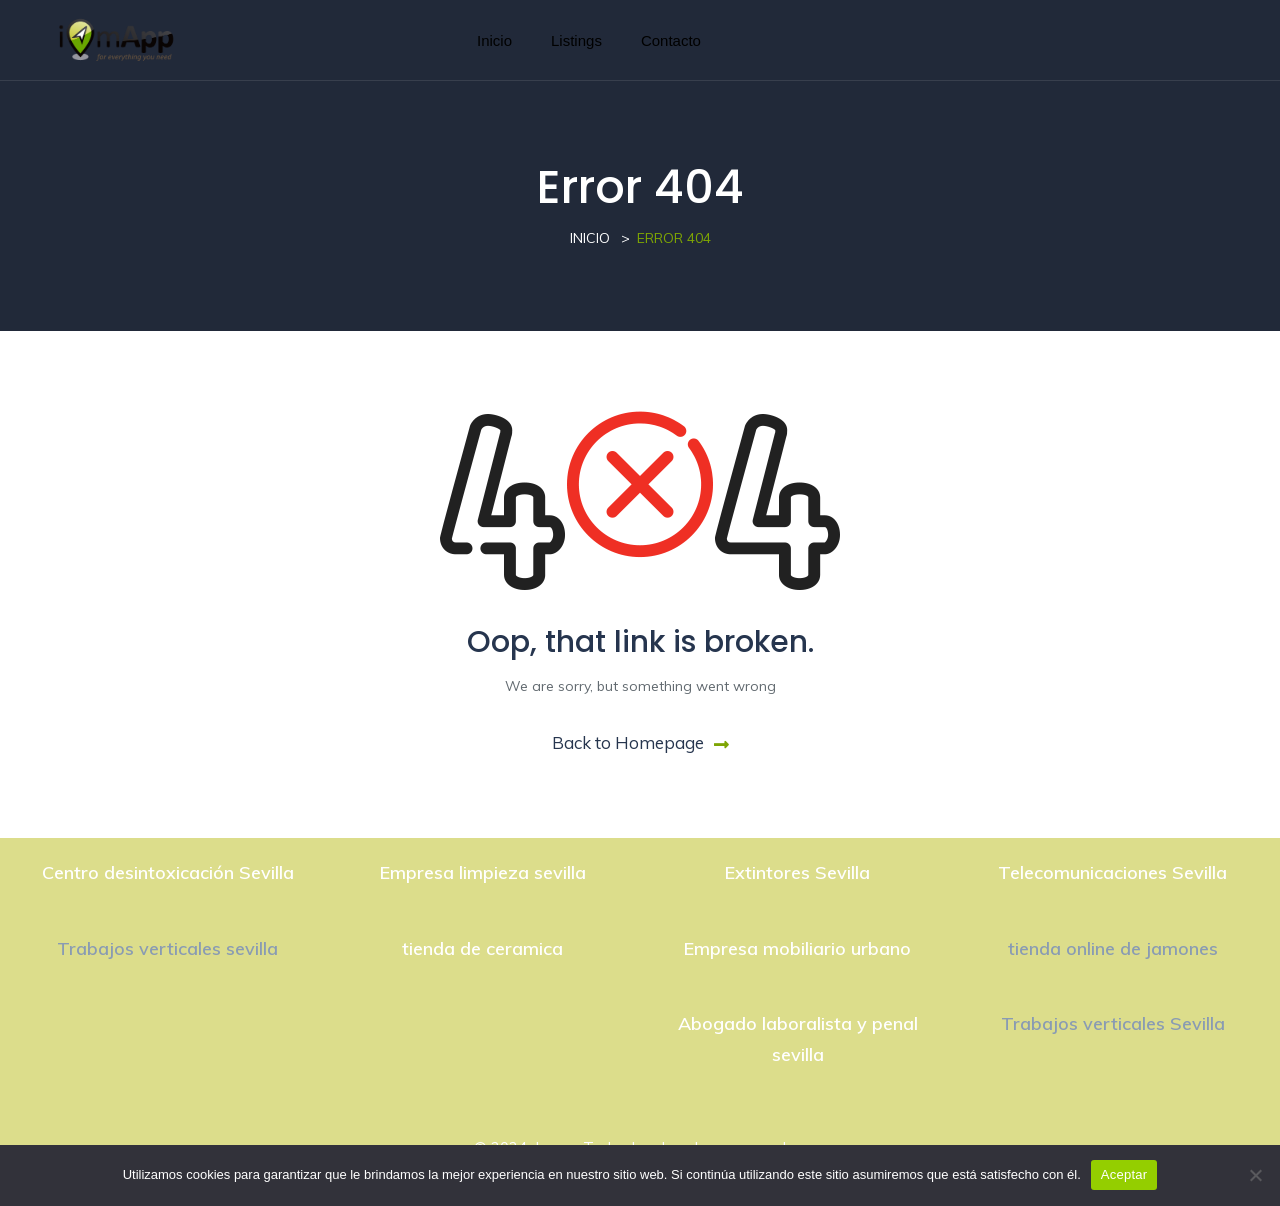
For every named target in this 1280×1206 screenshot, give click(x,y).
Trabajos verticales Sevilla (1113, 1023)
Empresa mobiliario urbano (797, 948)
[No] (1255, 1175)
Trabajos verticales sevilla (167, 948)
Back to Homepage (640, 742)
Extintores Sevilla (797, 872)
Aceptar (1124, 1174)
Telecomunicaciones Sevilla (1112, 872)
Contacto (671, 40)
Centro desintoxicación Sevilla (168, 872)
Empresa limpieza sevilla (483, 872)
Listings (576, 40)
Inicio (494, 40)
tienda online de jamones (1113, 948)
